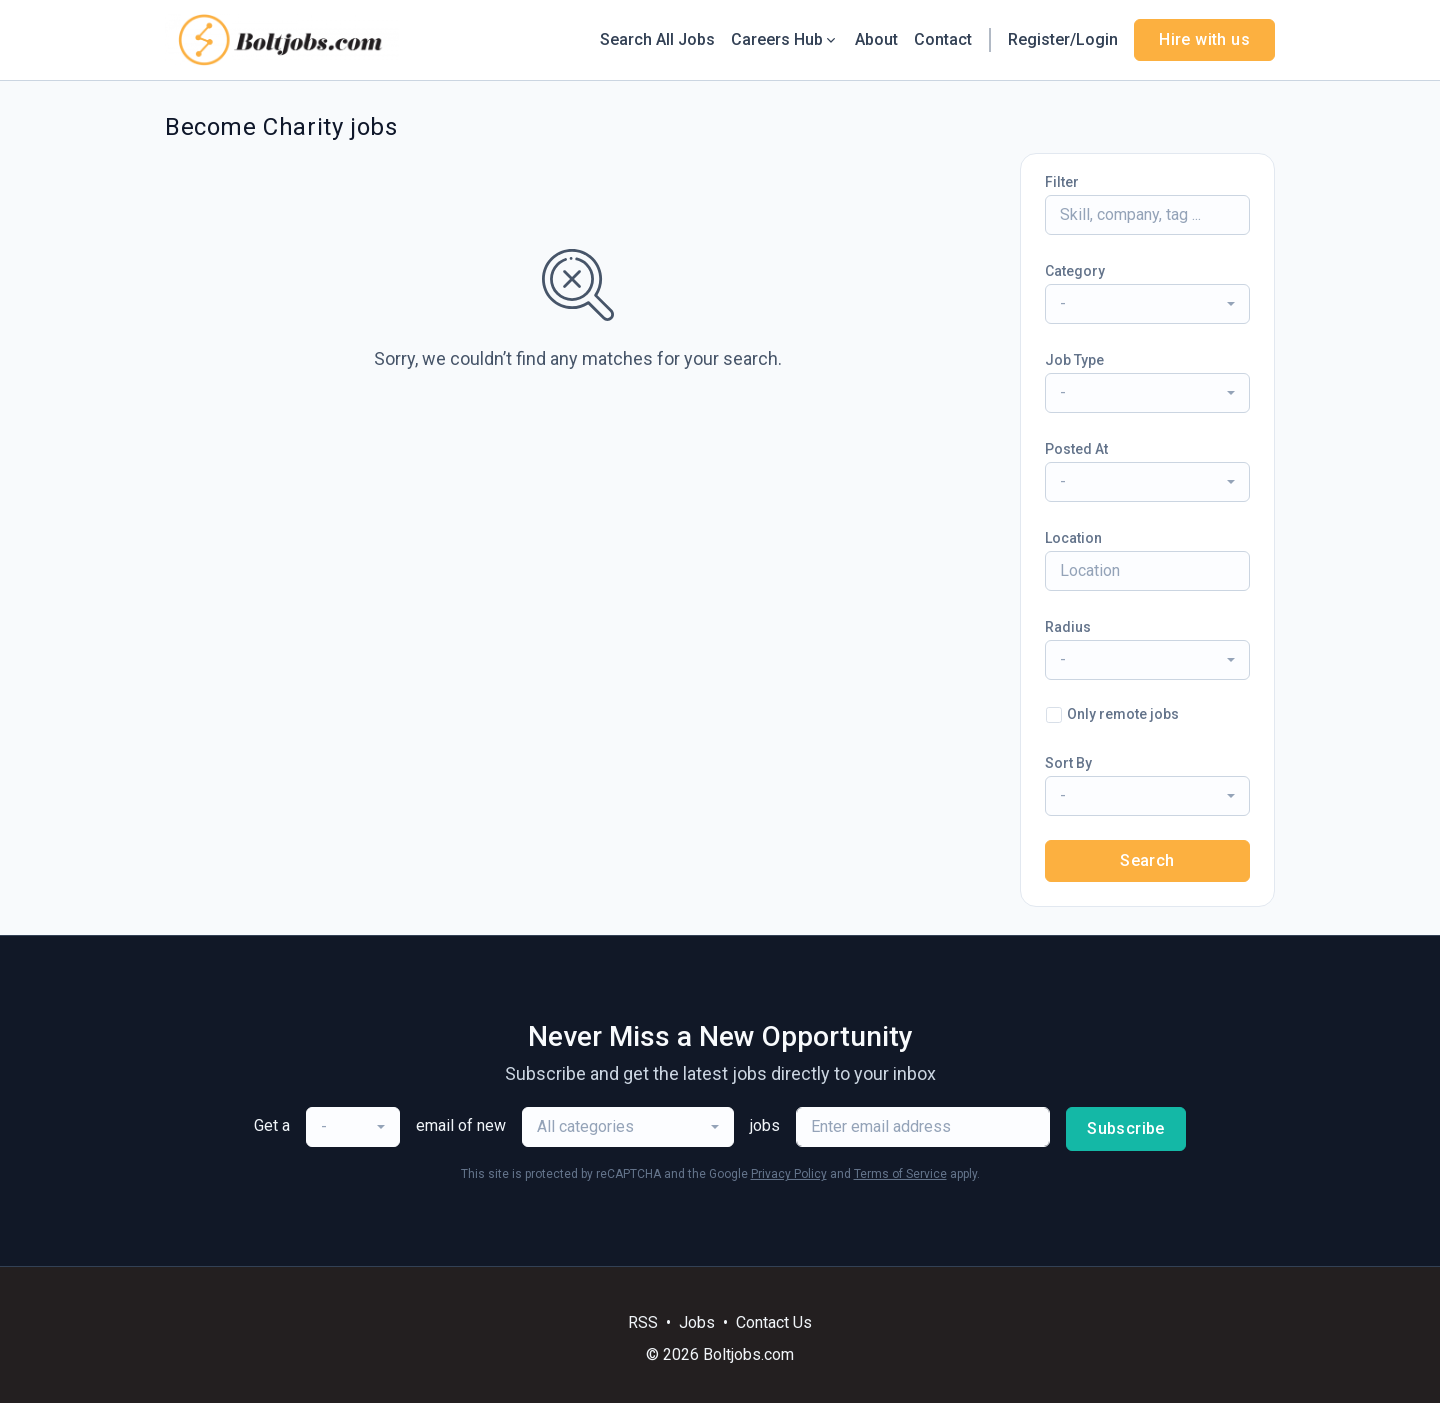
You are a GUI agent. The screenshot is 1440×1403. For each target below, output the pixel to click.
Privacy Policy (789, 1174)
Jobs (697, 1322)
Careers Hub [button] (785, 39)
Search (1147, 860)
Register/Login (1063, 39)
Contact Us (774, 1322)
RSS (643, 1322)
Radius (1068, 627)
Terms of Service (900, 1174)
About (876, 39)
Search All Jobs (657, 39)
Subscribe (1126, 1128)
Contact (943, 39)
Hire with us (1204, 39)
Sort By (1068, 763)
